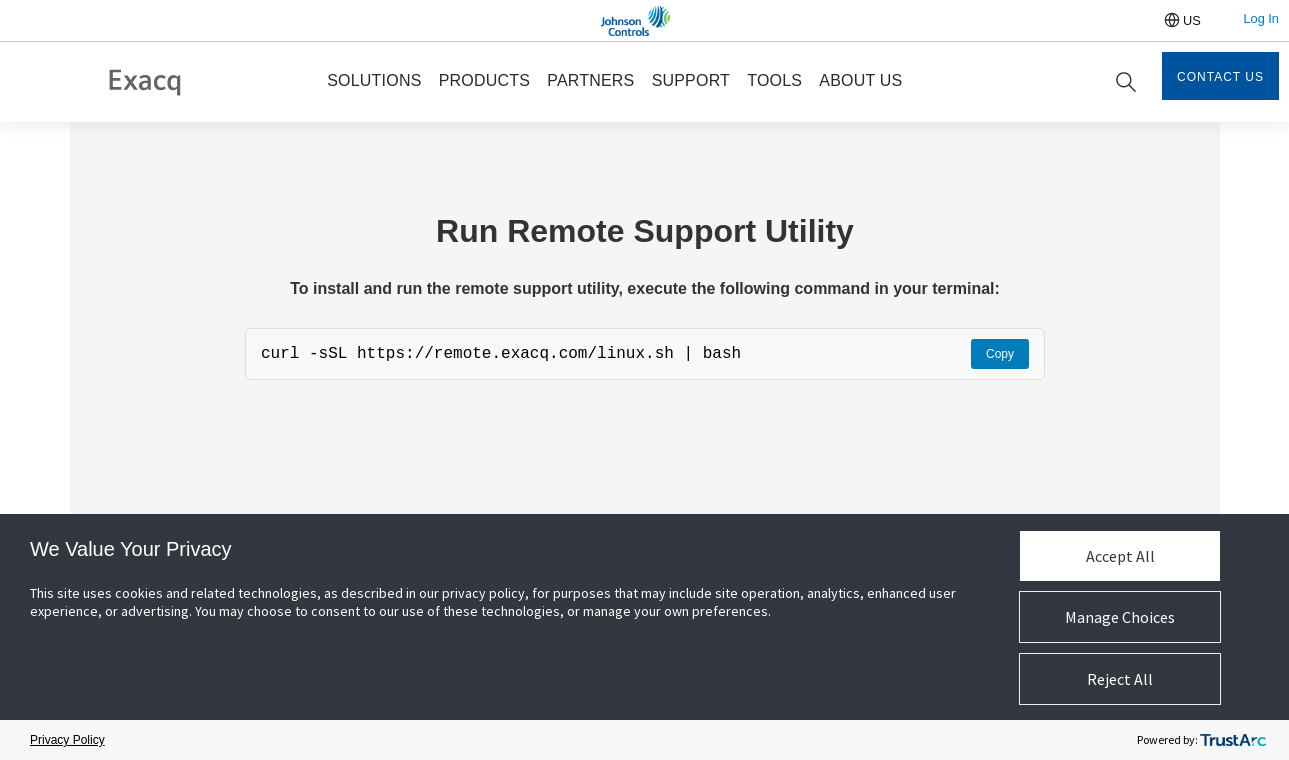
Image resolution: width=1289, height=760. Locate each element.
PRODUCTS (484, 80)
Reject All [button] (1120, 679)
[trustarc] (1233, 740)
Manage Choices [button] (1120, 617)
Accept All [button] (1120, 556)
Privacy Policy (67, 740)
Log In (1261, 18)
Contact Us (1220, 77)
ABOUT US (860, 80)
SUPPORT (691, 80)
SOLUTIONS (374, 80)
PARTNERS (590, 80)
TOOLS (774, 80)
